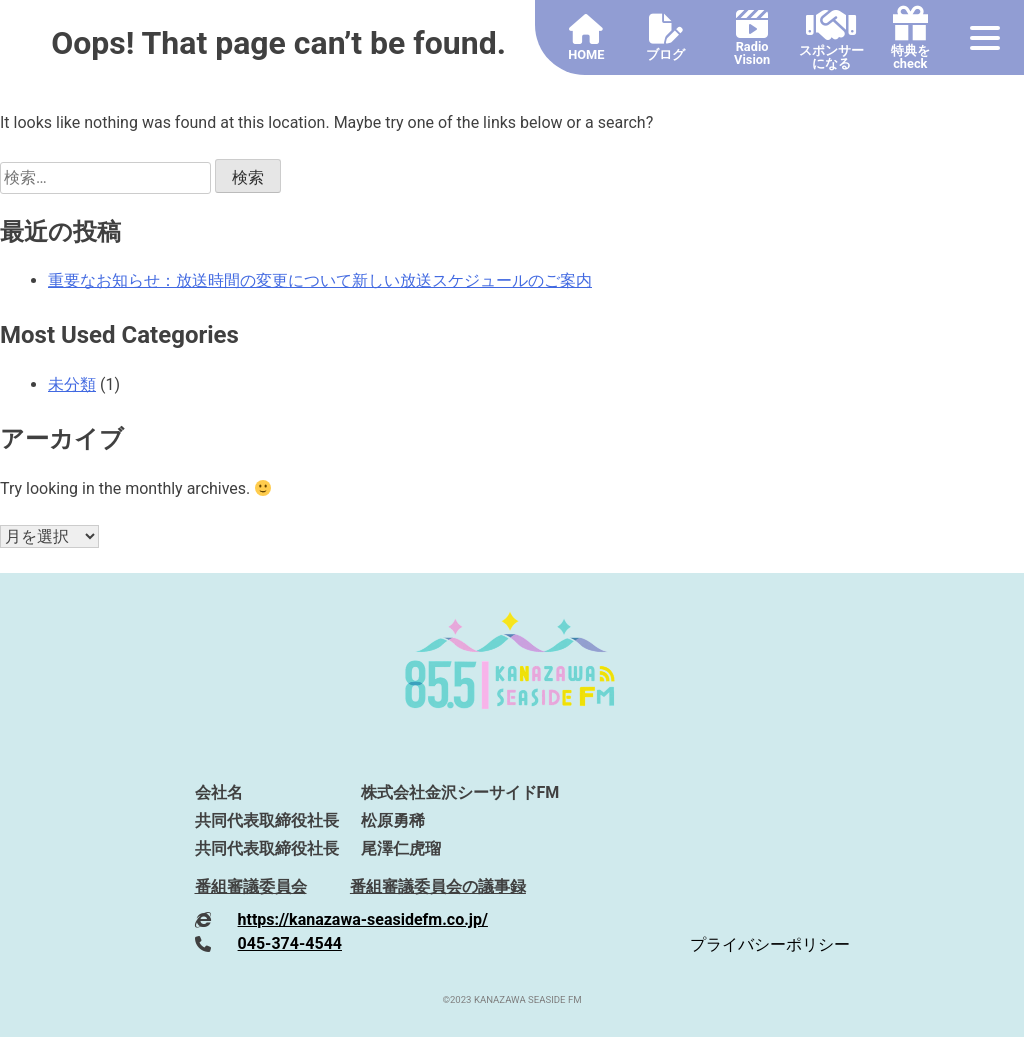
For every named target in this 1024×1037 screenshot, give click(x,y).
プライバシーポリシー (770, 944)
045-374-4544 (290, 943)
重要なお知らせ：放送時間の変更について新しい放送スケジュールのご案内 (320, 280)
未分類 (72, 384)
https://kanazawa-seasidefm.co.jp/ (363, 919)
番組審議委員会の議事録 (438, 886)
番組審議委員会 (251, 886)
